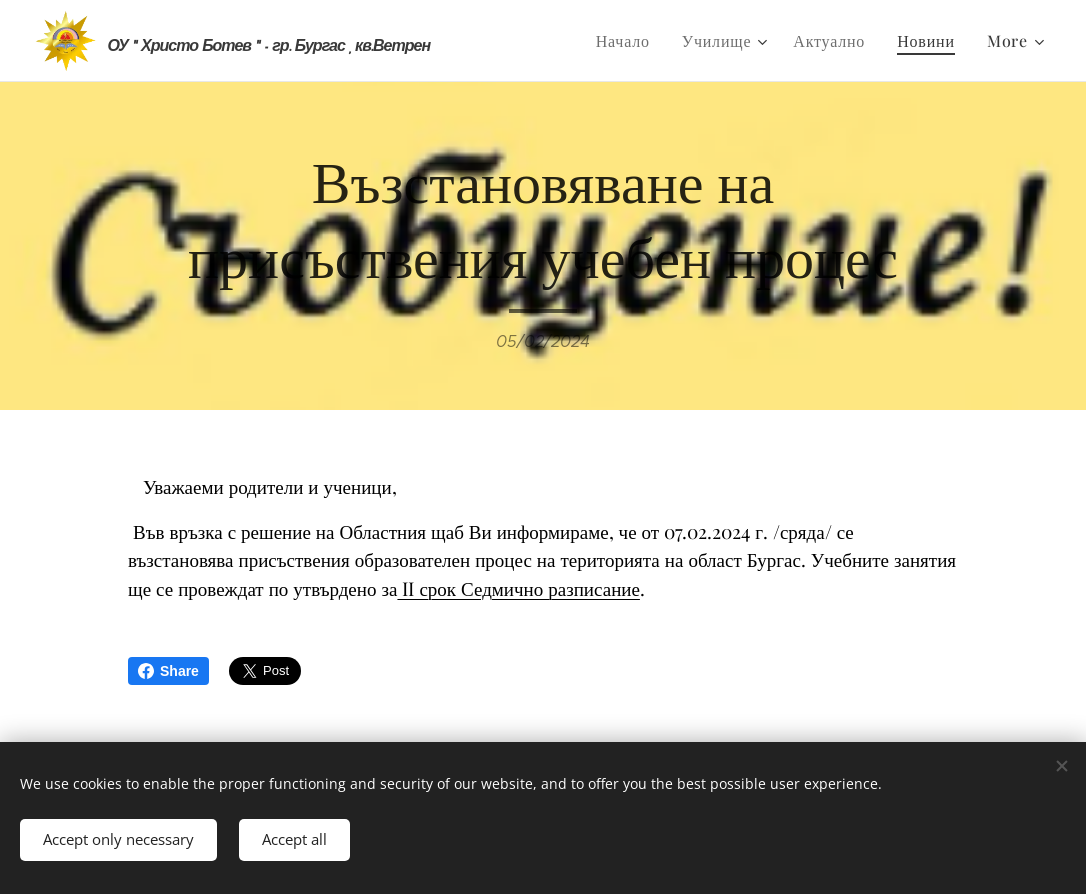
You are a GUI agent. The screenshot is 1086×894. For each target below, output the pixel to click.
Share (168, 671)
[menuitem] (628, 41)
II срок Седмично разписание (518, 588)
